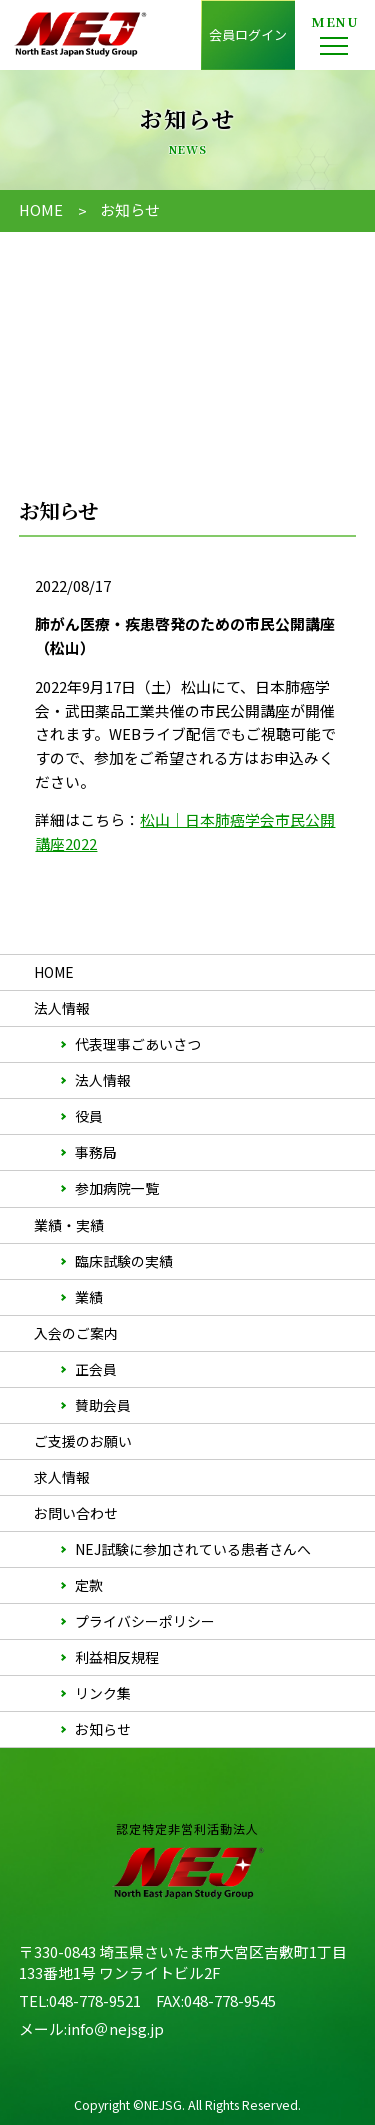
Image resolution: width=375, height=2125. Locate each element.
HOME (41, 209)
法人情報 (103, 1080)
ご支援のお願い (83, 1441)
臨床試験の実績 (124, 1261)
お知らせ (103, 1729)
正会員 (96, 1369)
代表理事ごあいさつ (138, 1044)
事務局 (96, 1152)
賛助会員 (103, 1405)
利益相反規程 (117, 1657)
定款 (89, 1585)
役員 (89, 1116)
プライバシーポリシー (145, 1621)
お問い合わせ (76, 1513)
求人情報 (62, 1477)
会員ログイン (248, 34)
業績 (89, 1297)
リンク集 (103, 1693)
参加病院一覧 (117, 1188)
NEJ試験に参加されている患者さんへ (193, 1549)
